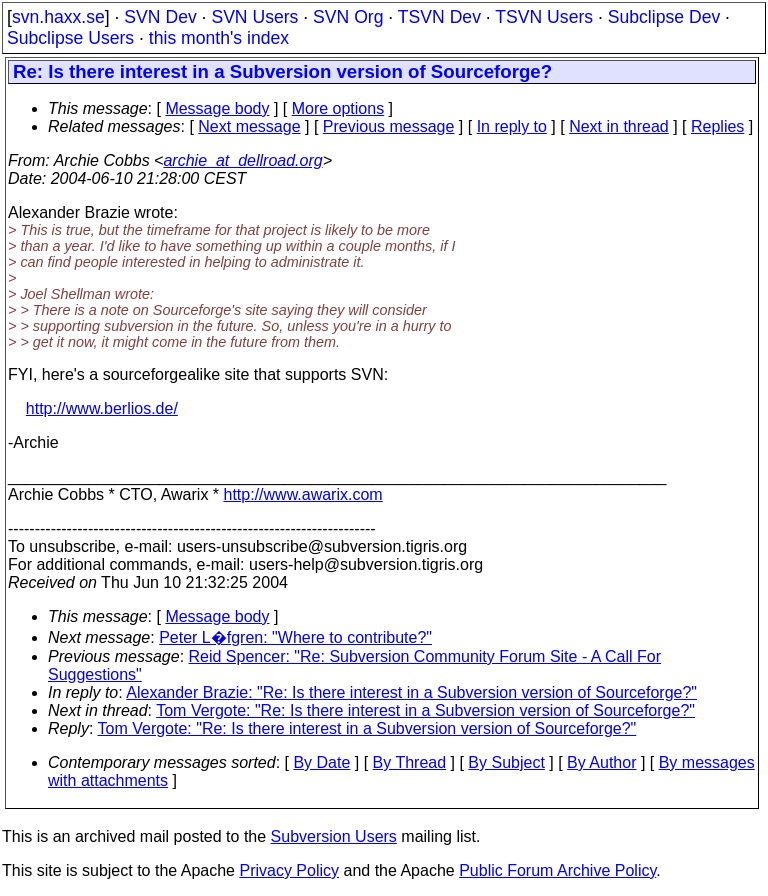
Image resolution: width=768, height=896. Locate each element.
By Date (321, 762)
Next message (249, 126)
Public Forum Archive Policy (557, 870)
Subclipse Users (70, 38)
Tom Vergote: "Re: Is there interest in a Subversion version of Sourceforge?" (425, 710)
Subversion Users (334, 836)
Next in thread (619, 126)
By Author (601, 762)
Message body (217, 108)
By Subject (506, 762)
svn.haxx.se (58, 17)
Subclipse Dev (664, 17)
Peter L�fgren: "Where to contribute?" (295, 637)
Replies (717, 126)
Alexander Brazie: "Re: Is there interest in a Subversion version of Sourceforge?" (411, 692)
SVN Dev (160, 17)
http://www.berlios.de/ (102, 408)
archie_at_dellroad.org (242, 160)
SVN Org (348, 17)
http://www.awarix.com (303, 494)
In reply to (512, 126)
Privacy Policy (289, 870)
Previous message (389, 126)
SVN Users (254, 17)
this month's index (219, 38)
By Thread (410, 762)
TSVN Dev (439, 17)
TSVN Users (544, 17)
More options (338, 108)
